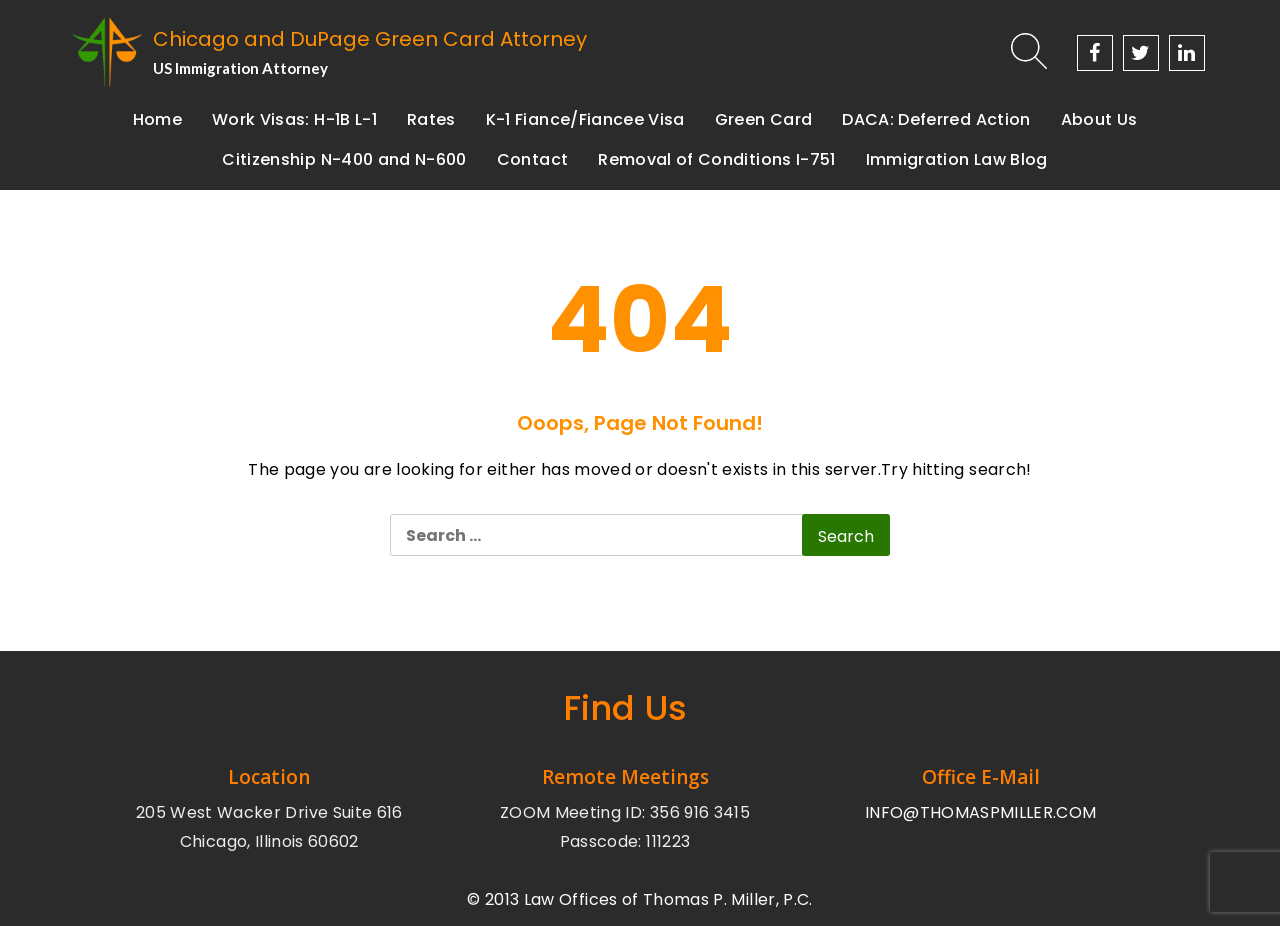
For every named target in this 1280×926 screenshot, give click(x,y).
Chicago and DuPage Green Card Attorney (370, 39)
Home (157, 119)
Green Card (764, 119)
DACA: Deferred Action (936, 119)
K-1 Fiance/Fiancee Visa (585, 119)
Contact (532, 159)
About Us (1099, 119)
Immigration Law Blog (957, 159)
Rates (431, 119)
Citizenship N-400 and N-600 (344, 159)
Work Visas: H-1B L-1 (294, 119)
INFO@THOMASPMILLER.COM (981, 812)
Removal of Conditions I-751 (716, 159)
